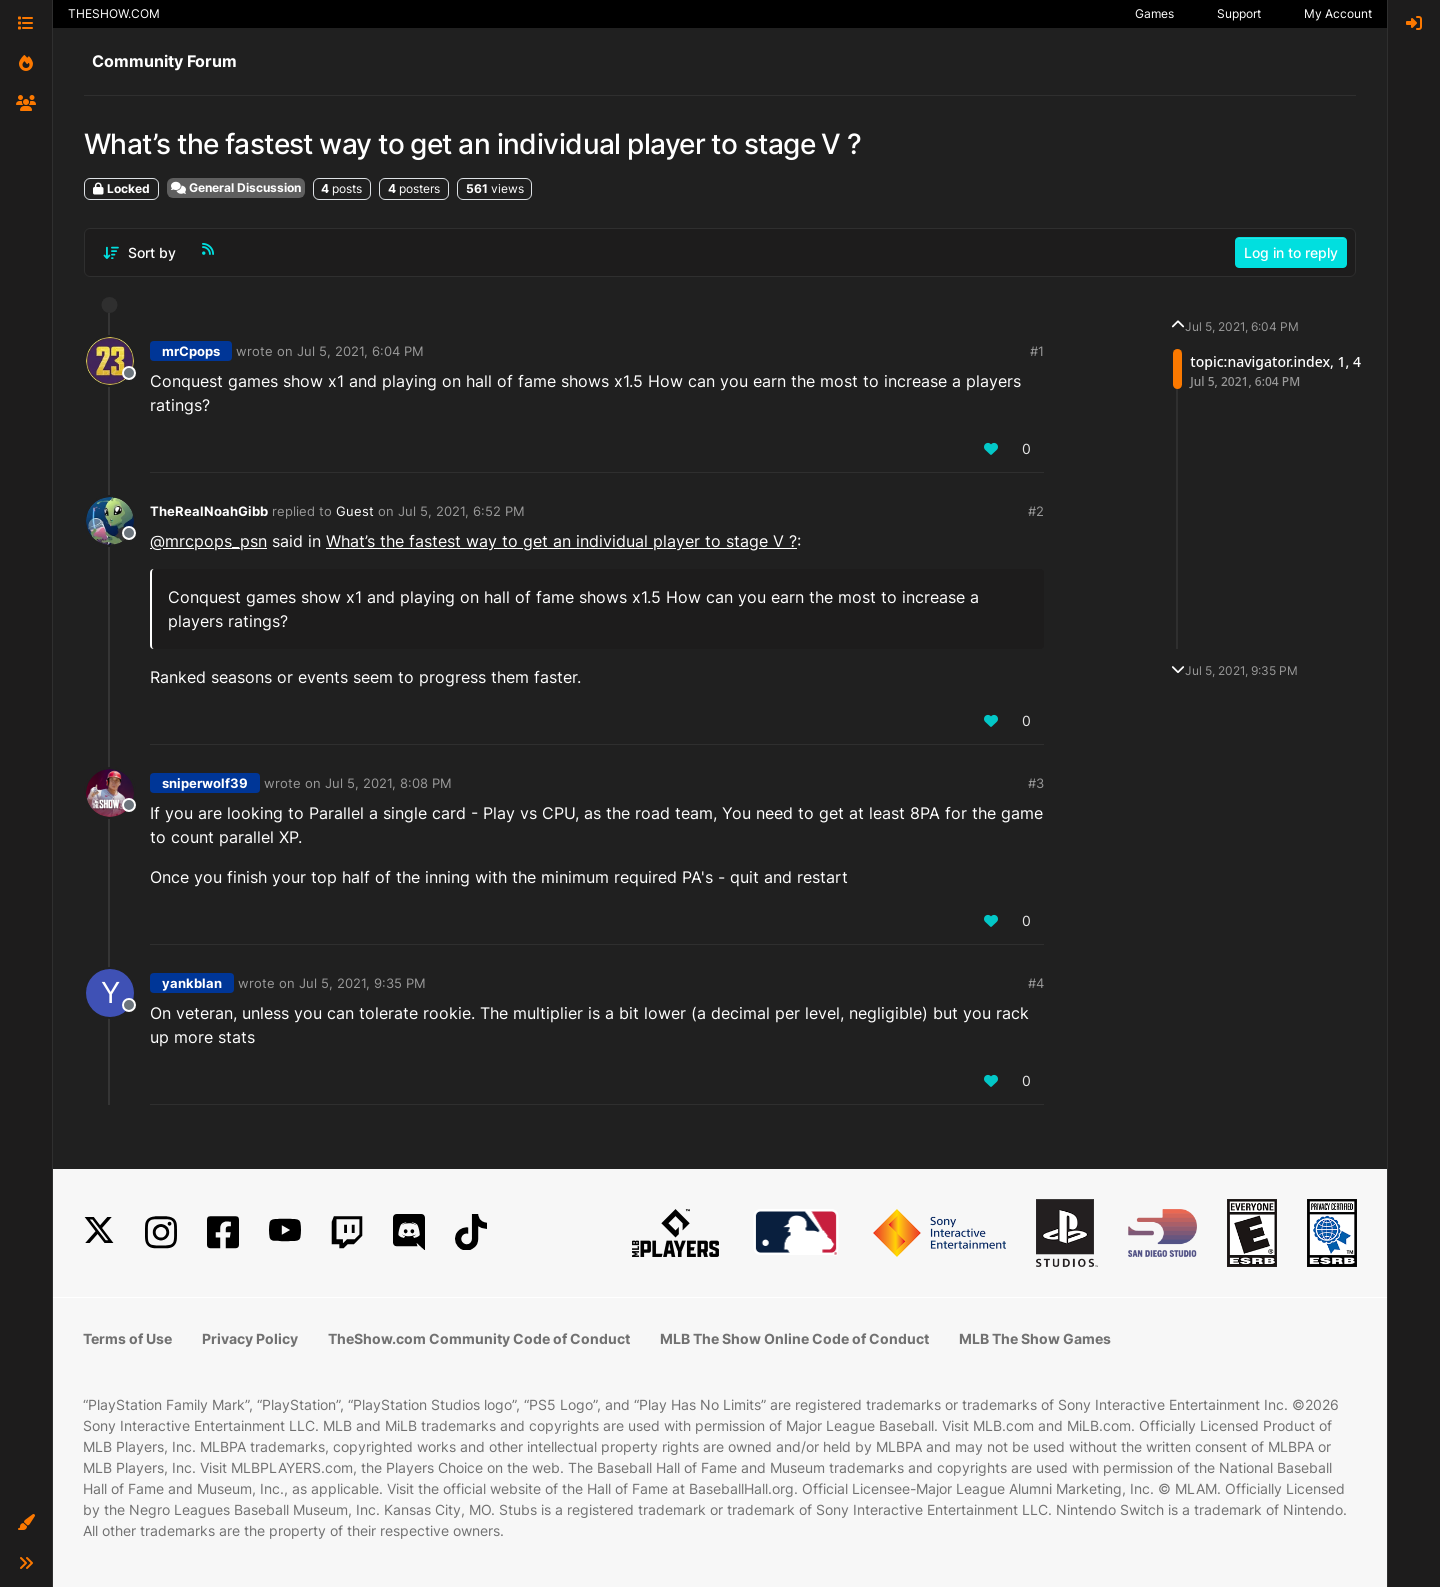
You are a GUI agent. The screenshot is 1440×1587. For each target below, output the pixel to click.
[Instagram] (161, 1232)
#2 (1036, 511)
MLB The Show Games (1035, 1338)
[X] (99, 1232)
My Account (1338, 13)
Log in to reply (1291, 252)
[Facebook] (223, 1232)
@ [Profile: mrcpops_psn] (208, 541)
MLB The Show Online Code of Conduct (794, 1338)
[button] (26, 1523)
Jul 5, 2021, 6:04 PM (360, 351)
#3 (1036, 783)
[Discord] (409, 1232)
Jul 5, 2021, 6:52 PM (461, 511)
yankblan (192, 983)
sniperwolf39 (205, 783)
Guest (355, 511)
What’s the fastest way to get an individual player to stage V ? (561, 541)
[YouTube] (285, 1232)
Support (1239, 13)
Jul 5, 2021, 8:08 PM (388, 783)
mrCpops (191, 351)
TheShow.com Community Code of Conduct (479, 1338)
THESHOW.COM (114, 13)
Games (1154, 13)
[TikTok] (471, 1232)
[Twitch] (347, 1232)
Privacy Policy (250, 1338)
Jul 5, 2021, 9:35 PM (362, 983)
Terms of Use (127, 1338)
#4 (1036, 983)
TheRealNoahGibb (209, 511)
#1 (1037, 351)
